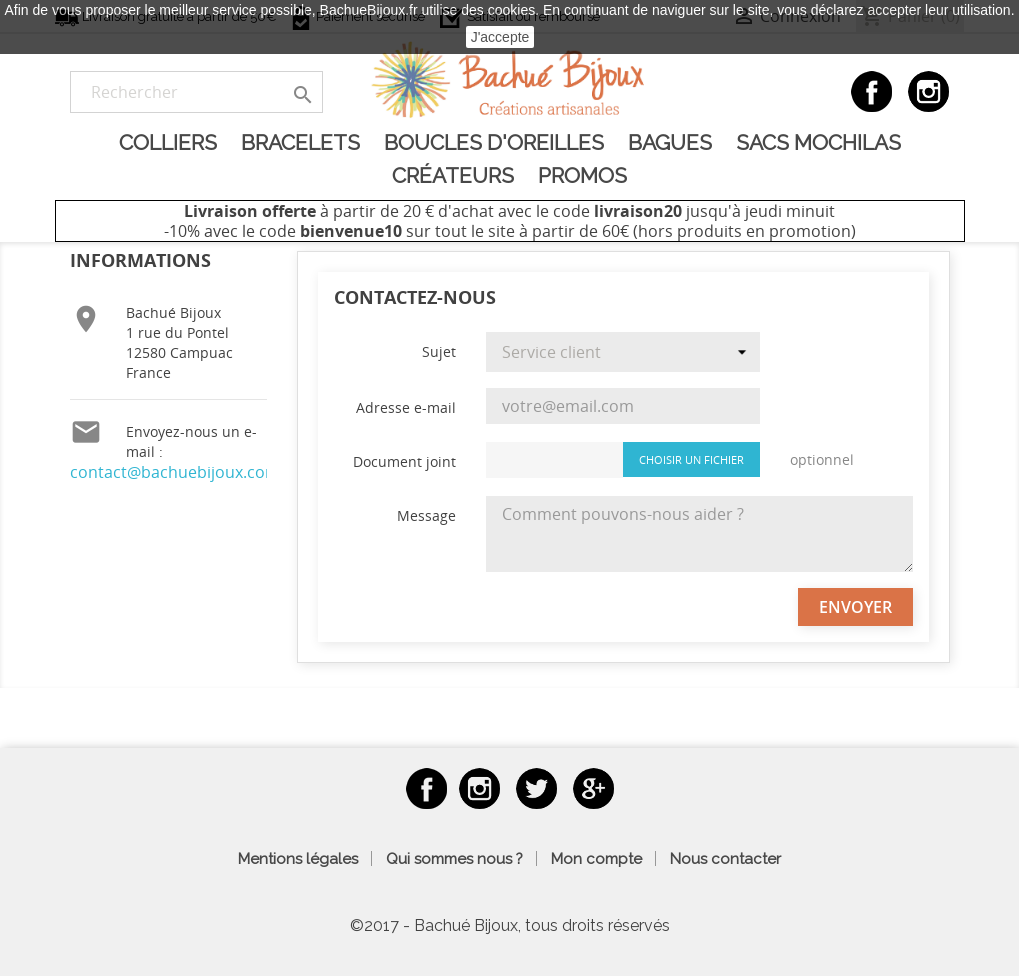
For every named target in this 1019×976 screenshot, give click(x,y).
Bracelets (300, 142)
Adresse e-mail (406, 407)
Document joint (404, 461)
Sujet (439, 351)
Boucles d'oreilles (494, 142)
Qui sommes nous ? (454, 859)
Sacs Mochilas (818, 142)
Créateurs (453, 175)
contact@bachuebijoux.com (175, 472)
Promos (582, 175)
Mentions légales (298, 859)
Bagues (670, 142)
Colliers (168, 142)
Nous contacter (725, 859)
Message (426, 515)
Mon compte (596, 859)
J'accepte (500, 37)
